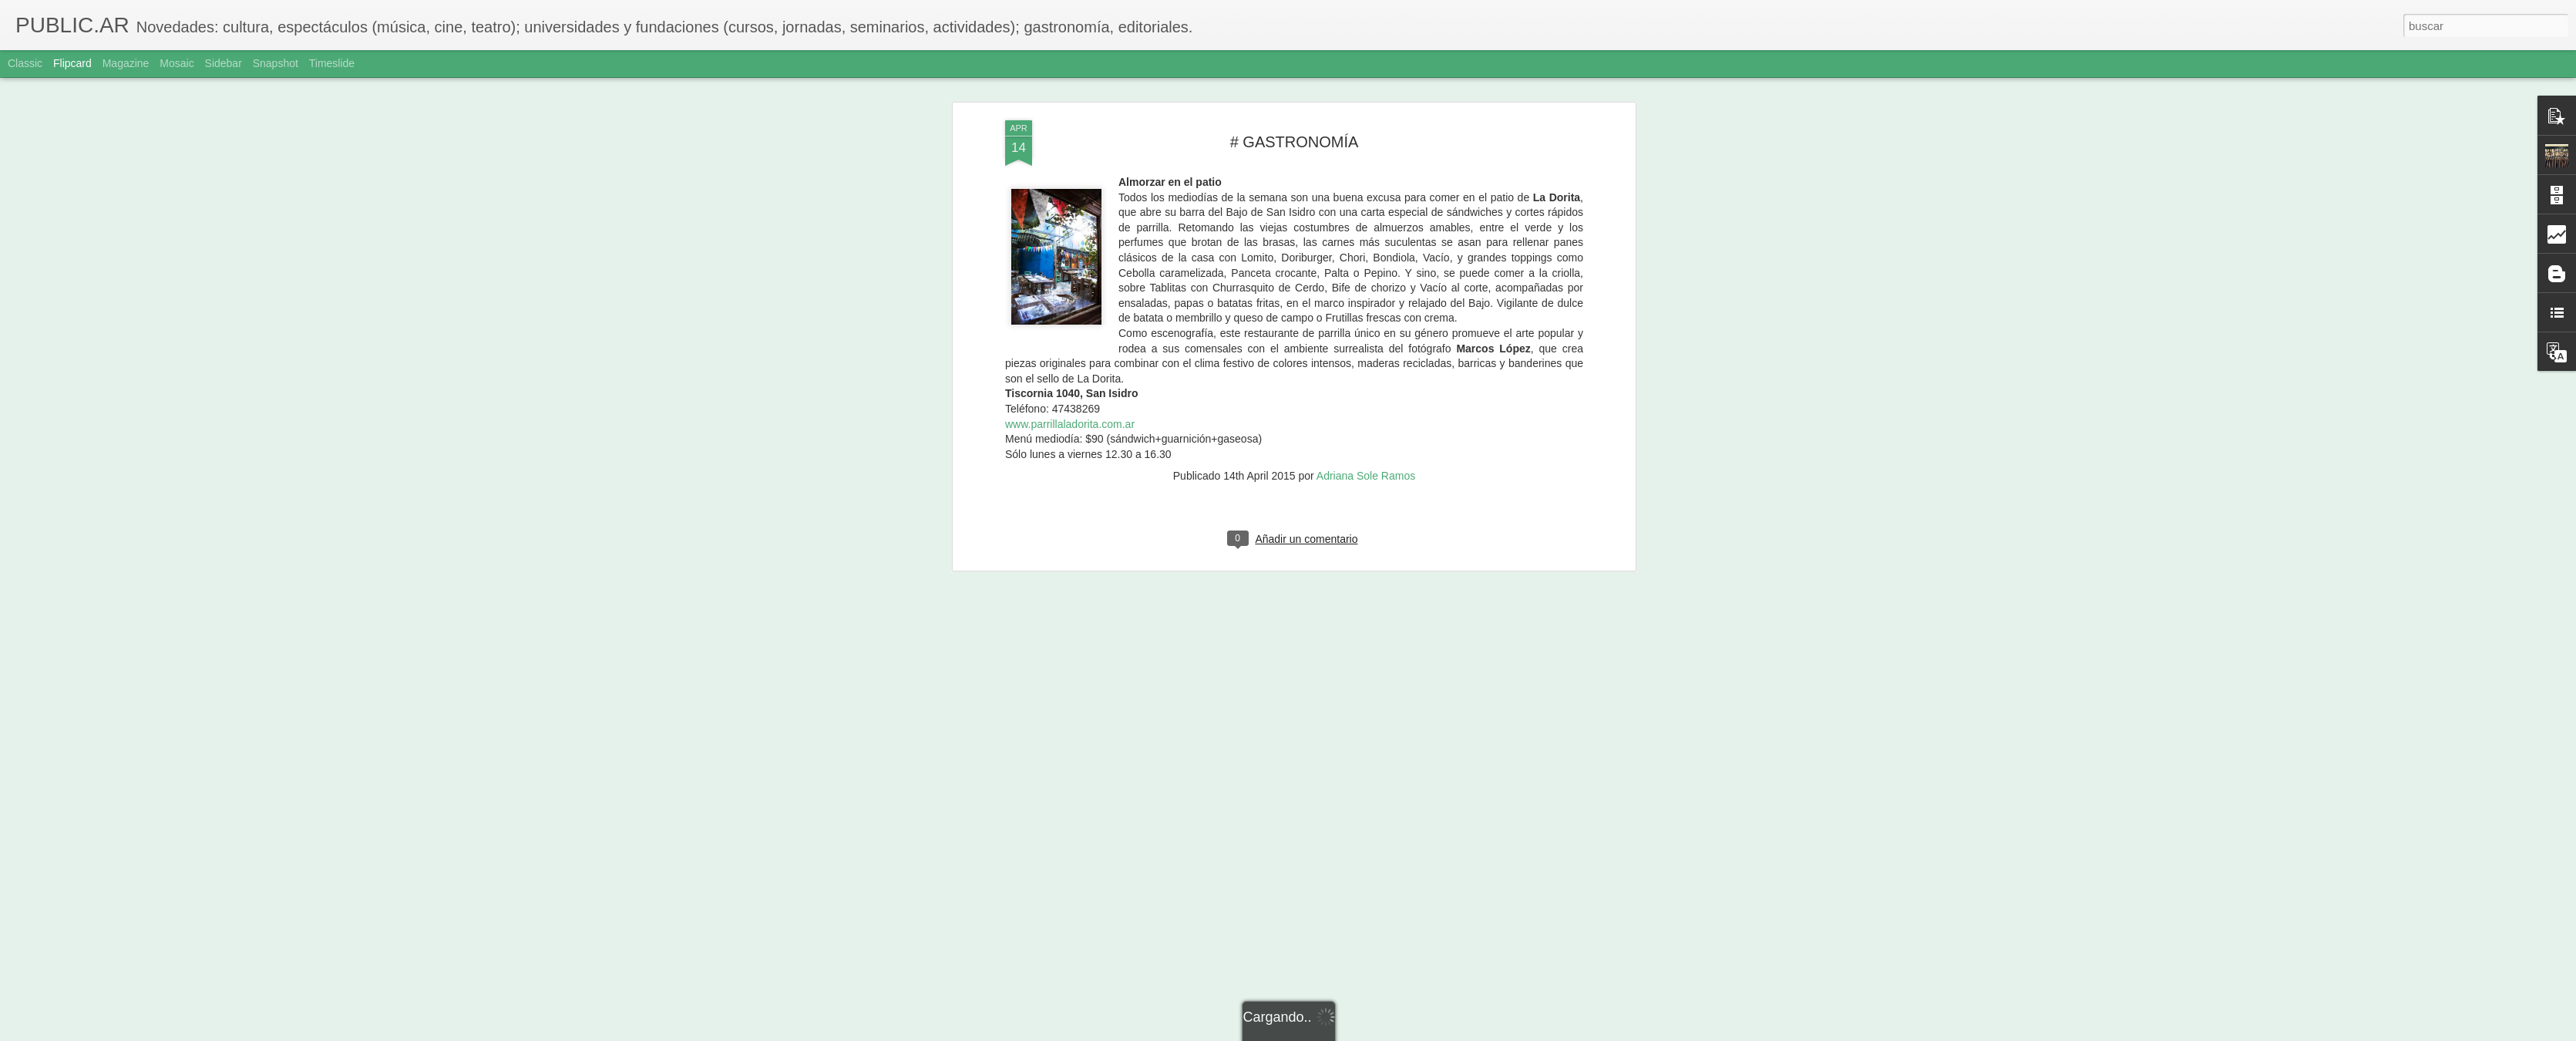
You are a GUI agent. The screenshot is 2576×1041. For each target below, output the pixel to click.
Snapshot (275, 63)
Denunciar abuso (1399, 1032)
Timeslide (332, 63)
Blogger (1347, 1032)
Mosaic (176, 63)
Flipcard (72, 63)
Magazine (126, 63)
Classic (25, 63)
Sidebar (223, 63)
